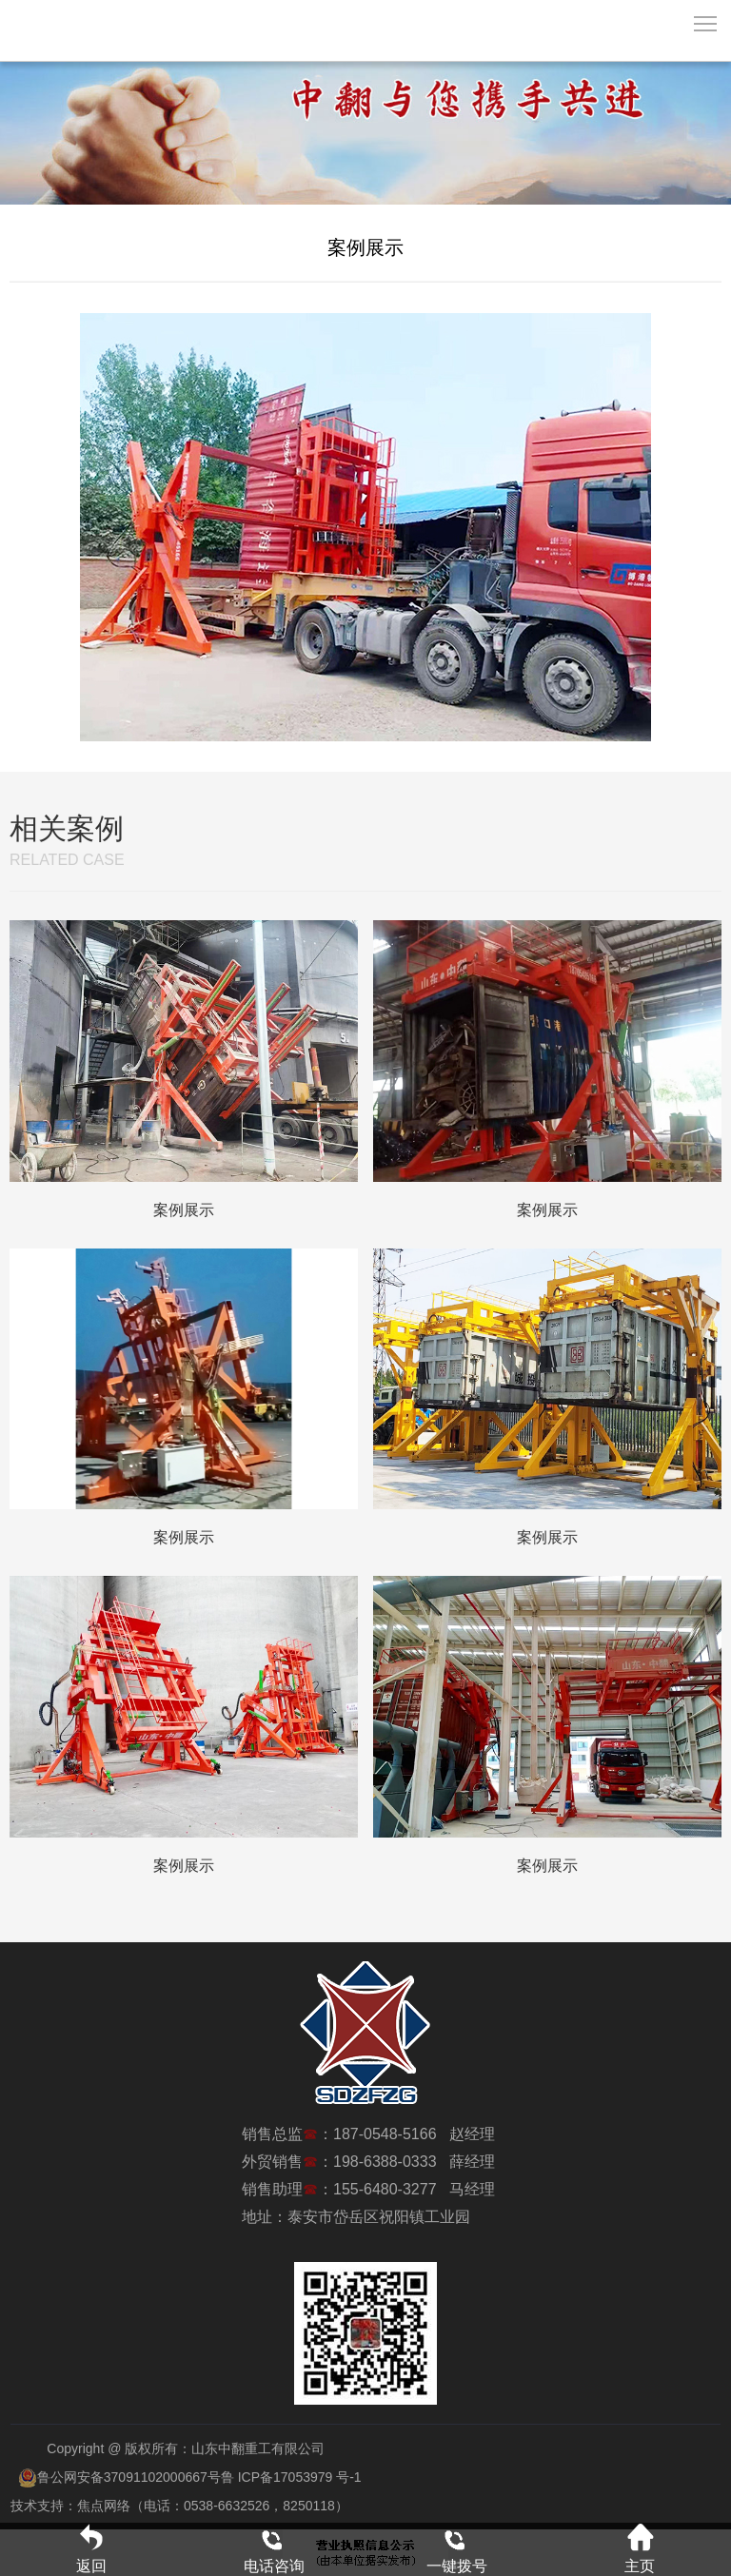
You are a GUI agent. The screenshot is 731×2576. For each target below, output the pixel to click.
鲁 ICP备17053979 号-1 (291, 2477)
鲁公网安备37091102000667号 (119, 2477)
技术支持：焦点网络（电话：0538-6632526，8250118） (179, 2505)
